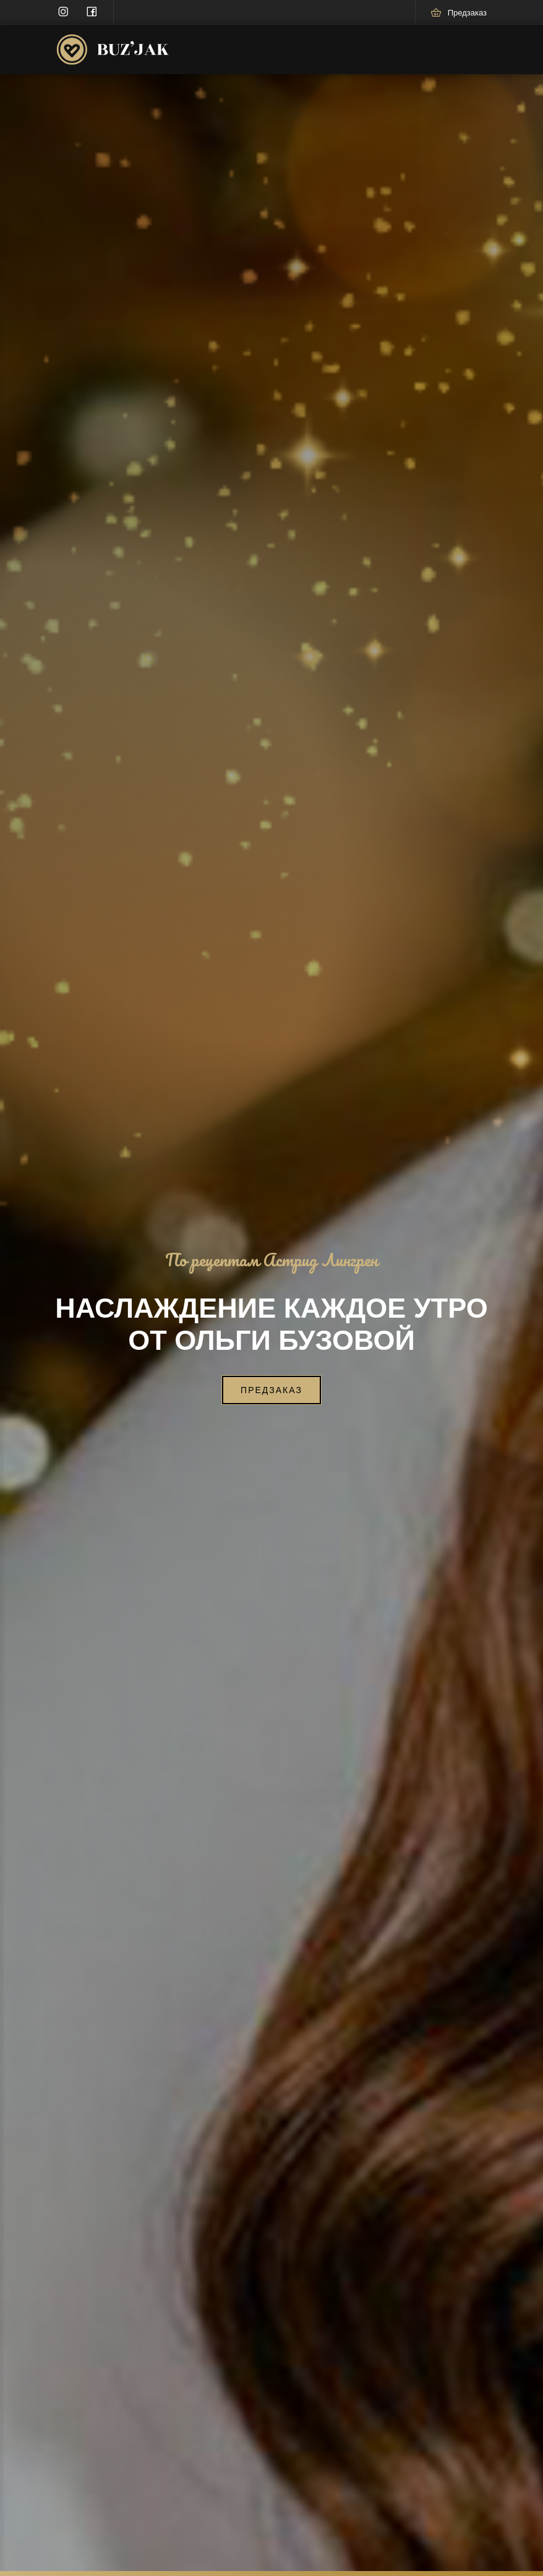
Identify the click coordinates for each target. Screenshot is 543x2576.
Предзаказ (271, 1390)
